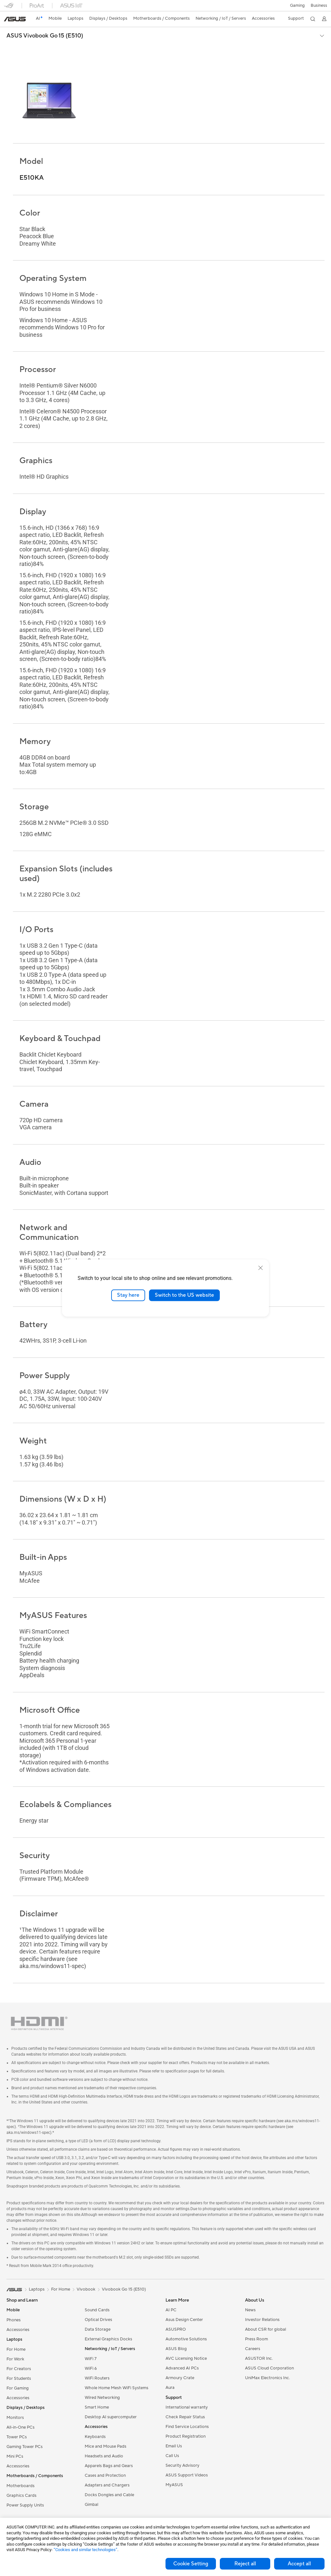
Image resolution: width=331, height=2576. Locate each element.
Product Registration (186, 2436)
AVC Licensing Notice (186, 2358)
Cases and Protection (105, 2475)
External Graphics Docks (108, 2339)
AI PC (171, 2310)
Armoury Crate (180, 2377)
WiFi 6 (91, 2368)
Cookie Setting (190, 2563)
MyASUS (174, 2484)
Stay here (128, 1295)
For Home (16, 2349)
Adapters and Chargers (107, 2485)
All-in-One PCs (20, 2427)
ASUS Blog (176, 2348)
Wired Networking (102, 2397)
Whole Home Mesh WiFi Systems (116, 2387)
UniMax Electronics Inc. (267, 2377)
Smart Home (97, 2407)
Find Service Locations (187, 2426)
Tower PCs (16, 2437)
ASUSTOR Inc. (259, 2358)
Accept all (299, 2563)
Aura (170, 2387)
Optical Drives (98, 2319)
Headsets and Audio (104, 2456)
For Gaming (17, 2388)
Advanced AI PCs (182, 2368)
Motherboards (20, 2485)
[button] (297, 5)
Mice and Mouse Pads (105, 2446)
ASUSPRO (176, 2329)
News (250, 2310)
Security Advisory (182, 2465)
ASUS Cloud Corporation (269, 2368)
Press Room (256, 2339)
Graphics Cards (21, 2495)
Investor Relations (262, 2319)
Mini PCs (14, 2456)
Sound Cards (97, 2310)
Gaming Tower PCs (24, 2446)
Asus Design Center (184, 2319)
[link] (15, 19)
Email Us (174, 2446)
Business (319, 5)
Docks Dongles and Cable (109, 2494)
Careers (252, 2348)
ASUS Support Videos (187, 2475)
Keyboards (95, 2436)
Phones (13, 2320)
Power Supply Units (25, 2505)
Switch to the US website (184, 1295)
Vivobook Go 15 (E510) (124, 2289)
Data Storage (98, 2329)
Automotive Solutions (186, 2339)
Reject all (245, 2563)
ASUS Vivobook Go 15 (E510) (44, 35)
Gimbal (91, 2504)
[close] (260, 1268)
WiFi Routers (97, 2378)
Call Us (172, 2455)
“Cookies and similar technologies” (85, 2549)
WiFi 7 (91, 2358)
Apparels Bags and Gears (109, 2465)
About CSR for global (265, 2329)
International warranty (187, 2407)
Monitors (15, 2417)
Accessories (17, 2329)
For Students (18, 2378)
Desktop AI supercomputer (111, 2417)
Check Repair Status (185, 2417)
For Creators (18, 2368)
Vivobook (86, 2289)
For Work (15, 2359)
